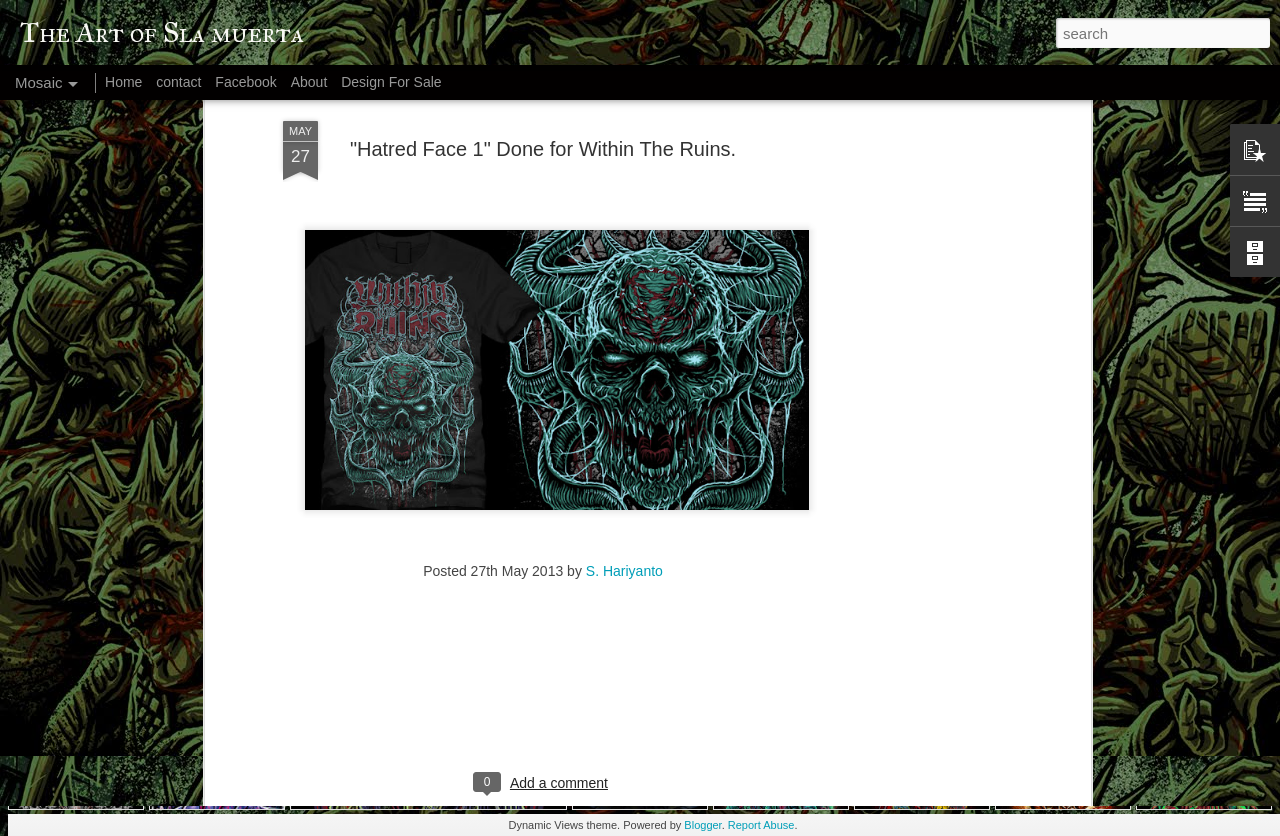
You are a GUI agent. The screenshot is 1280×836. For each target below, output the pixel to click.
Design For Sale (391, 82)
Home (123, 82)
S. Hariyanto (624, 451)
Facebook (245, 82)
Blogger (702, 825)
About (309, 82)
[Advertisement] (913, 306)
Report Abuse (761, 825)
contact (178, 82)
